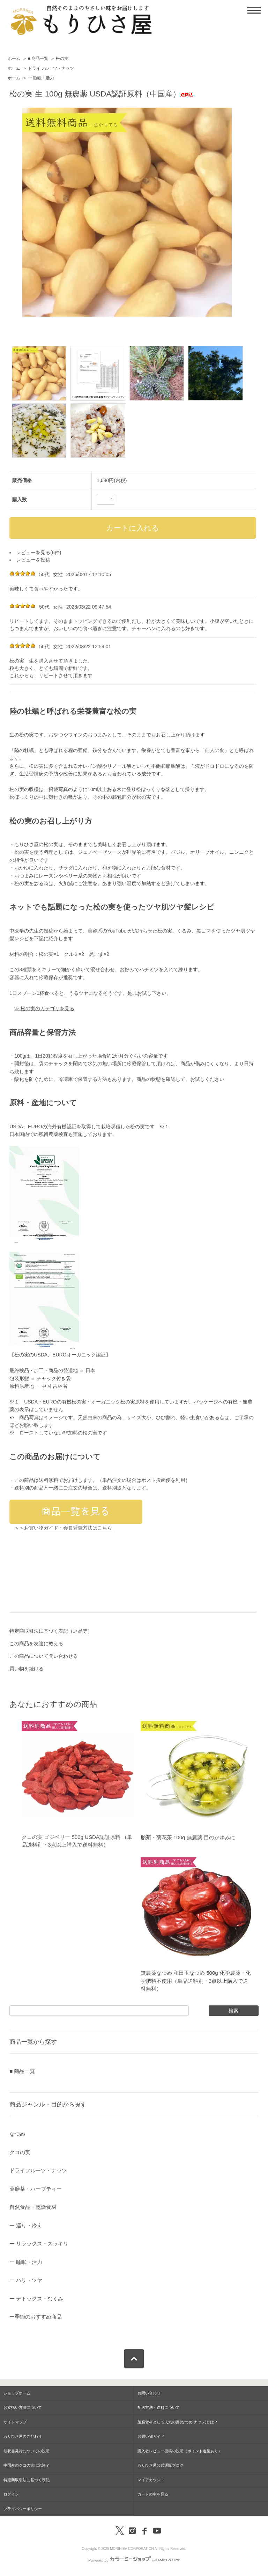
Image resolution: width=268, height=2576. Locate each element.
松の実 (62, 58)
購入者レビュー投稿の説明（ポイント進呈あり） (179, 2451)
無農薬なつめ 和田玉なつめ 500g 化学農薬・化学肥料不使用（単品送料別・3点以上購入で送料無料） (196, 1980)
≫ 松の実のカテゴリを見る (44, 1008)
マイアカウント (150, 2480)
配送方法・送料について (158, 2407)
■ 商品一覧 (38, 58)
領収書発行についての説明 (26, 2451)
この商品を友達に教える (36, 1643)
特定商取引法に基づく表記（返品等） (50, 1631)
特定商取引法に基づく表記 (26, 2480)
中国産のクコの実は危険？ (26, 2465)
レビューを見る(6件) (38, 552)
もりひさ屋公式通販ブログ (160, 2465)
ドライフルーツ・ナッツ (51, 68)
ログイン (11, 2494)
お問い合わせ (149, 2393)
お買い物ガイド (150, 2436)
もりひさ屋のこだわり (22, 2436)
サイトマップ (15, 2422)
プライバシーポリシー (22, 2509)
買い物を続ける (26, 1668)
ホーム (14, 58)
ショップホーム (16, 2393)
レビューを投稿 (33, 560)
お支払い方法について (22, 2407)
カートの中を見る (152, 2494)
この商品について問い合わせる (43, 1656)
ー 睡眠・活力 (41, 78)
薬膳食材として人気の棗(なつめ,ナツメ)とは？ (177, 2422)
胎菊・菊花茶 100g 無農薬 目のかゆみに (188, 1837)
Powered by (134, 2560)
